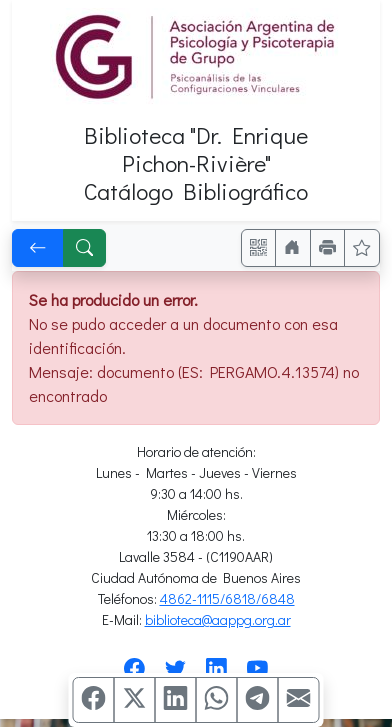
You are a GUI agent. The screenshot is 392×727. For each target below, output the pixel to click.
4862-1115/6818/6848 (227, 598)
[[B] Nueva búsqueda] (85, 248)
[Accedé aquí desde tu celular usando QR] (259, 248)
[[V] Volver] (38, 248)
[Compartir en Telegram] (258, 700)
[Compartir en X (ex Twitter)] (135, 700)
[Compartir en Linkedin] (176, 700)
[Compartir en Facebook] (94, 700)
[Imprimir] (328, 248)
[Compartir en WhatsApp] (217, 700)
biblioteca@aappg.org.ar (218, 619)
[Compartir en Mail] (299, 700)
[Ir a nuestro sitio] (293, 248)
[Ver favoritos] (362, 248)
